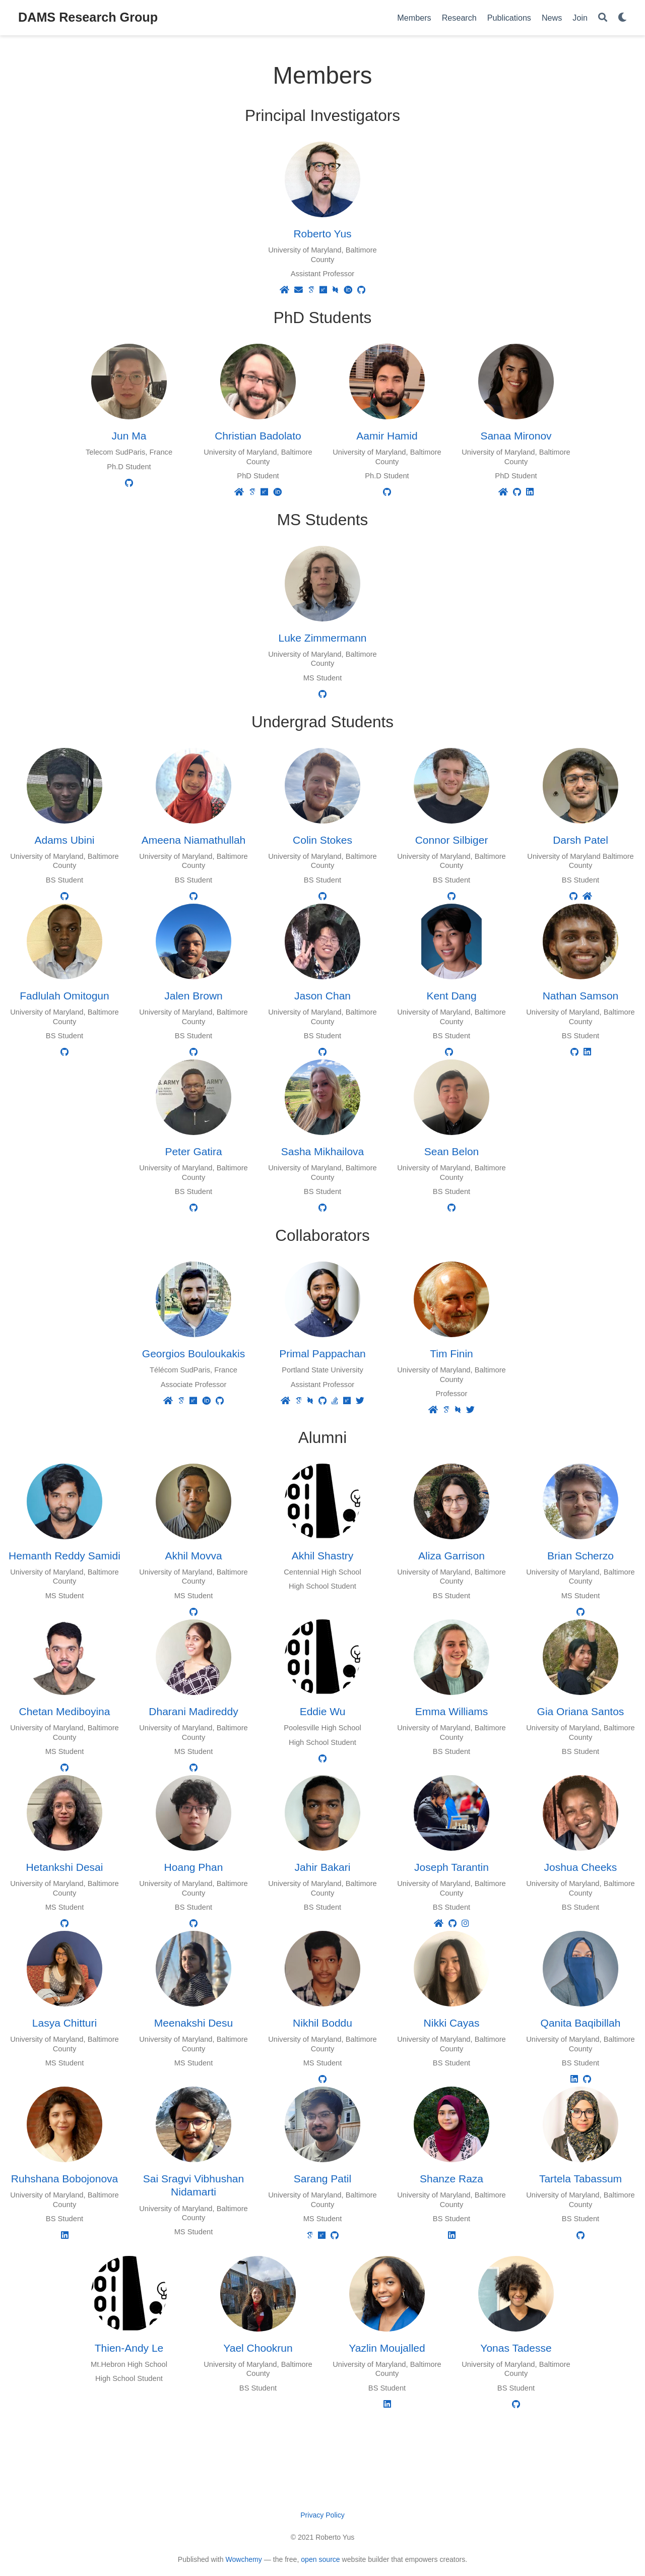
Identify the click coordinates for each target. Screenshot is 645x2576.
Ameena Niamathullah (194, 840)
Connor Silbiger (451, 840)
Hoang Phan (193, 1867)
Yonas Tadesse (515, 2348)
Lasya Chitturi (64, 2023)
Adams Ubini (64, 840)
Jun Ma (129, 436)
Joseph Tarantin (451, 1867)
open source (320, 2559)
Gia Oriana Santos (580, 1711)
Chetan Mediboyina (64, 1711)
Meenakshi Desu (193, 2023)
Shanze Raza (451, 2178)
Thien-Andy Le (129, 2348)
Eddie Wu (323, 1711)
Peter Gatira (193, 1151)
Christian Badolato (258, 436)
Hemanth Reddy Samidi (64, 1555)
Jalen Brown (193, 995)
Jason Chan (322, 995)
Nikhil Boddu (322, 2023)
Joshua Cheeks (580, 1867)
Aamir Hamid (386, 436)
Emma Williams (451, 1711)
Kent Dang (451, 995)
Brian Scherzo (580, 1555)
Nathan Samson (581, 995)
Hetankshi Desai (64, 1867)
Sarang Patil (322, 2178)
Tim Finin (451, 1353)
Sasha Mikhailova (322, 1151)
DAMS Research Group (88, 17)
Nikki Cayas (452, 2023)
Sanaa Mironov (515, 436)
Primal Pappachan (322, 1353)
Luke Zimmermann (322, 638)
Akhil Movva (193, 1555)
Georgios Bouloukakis (193, 1353)
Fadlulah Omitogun (64, 995)
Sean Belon (451, 1151)
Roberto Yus (322, 233)
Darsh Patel (580, 840)
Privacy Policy (322, 2515)
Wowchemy (243, 2559)
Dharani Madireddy (193, 1711)
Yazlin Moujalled (387, 2348)
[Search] (602, 18)
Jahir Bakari (323, 1867)
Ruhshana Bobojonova (64, 2178)
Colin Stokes (322, 840)
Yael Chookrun (257, 2348)
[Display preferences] (622, 18)
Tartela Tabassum (580, 2178)
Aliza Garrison (451, 1555)
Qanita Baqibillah (581, 2023)
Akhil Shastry (323, 1555)
